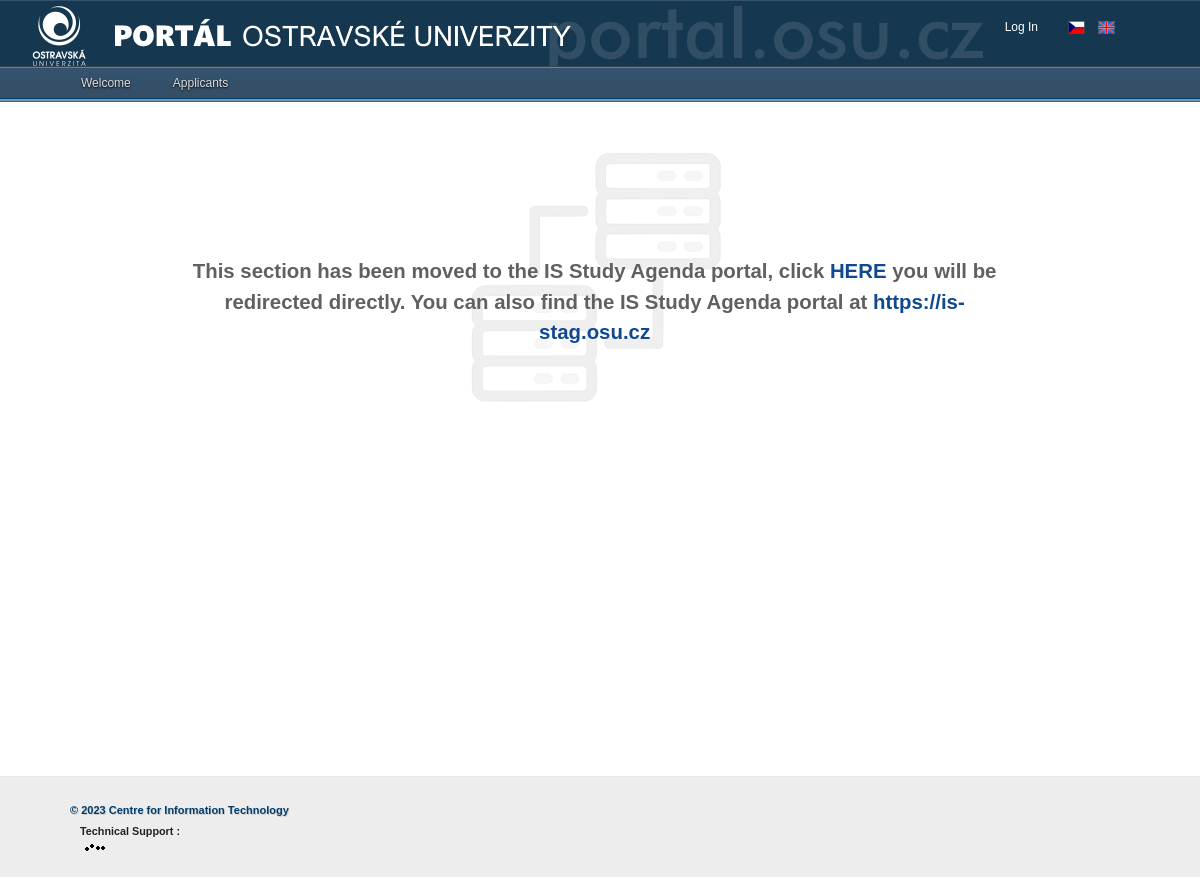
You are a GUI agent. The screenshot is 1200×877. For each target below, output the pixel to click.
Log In (1021, 27)
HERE (858, 271)
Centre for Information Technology (199, 810)
